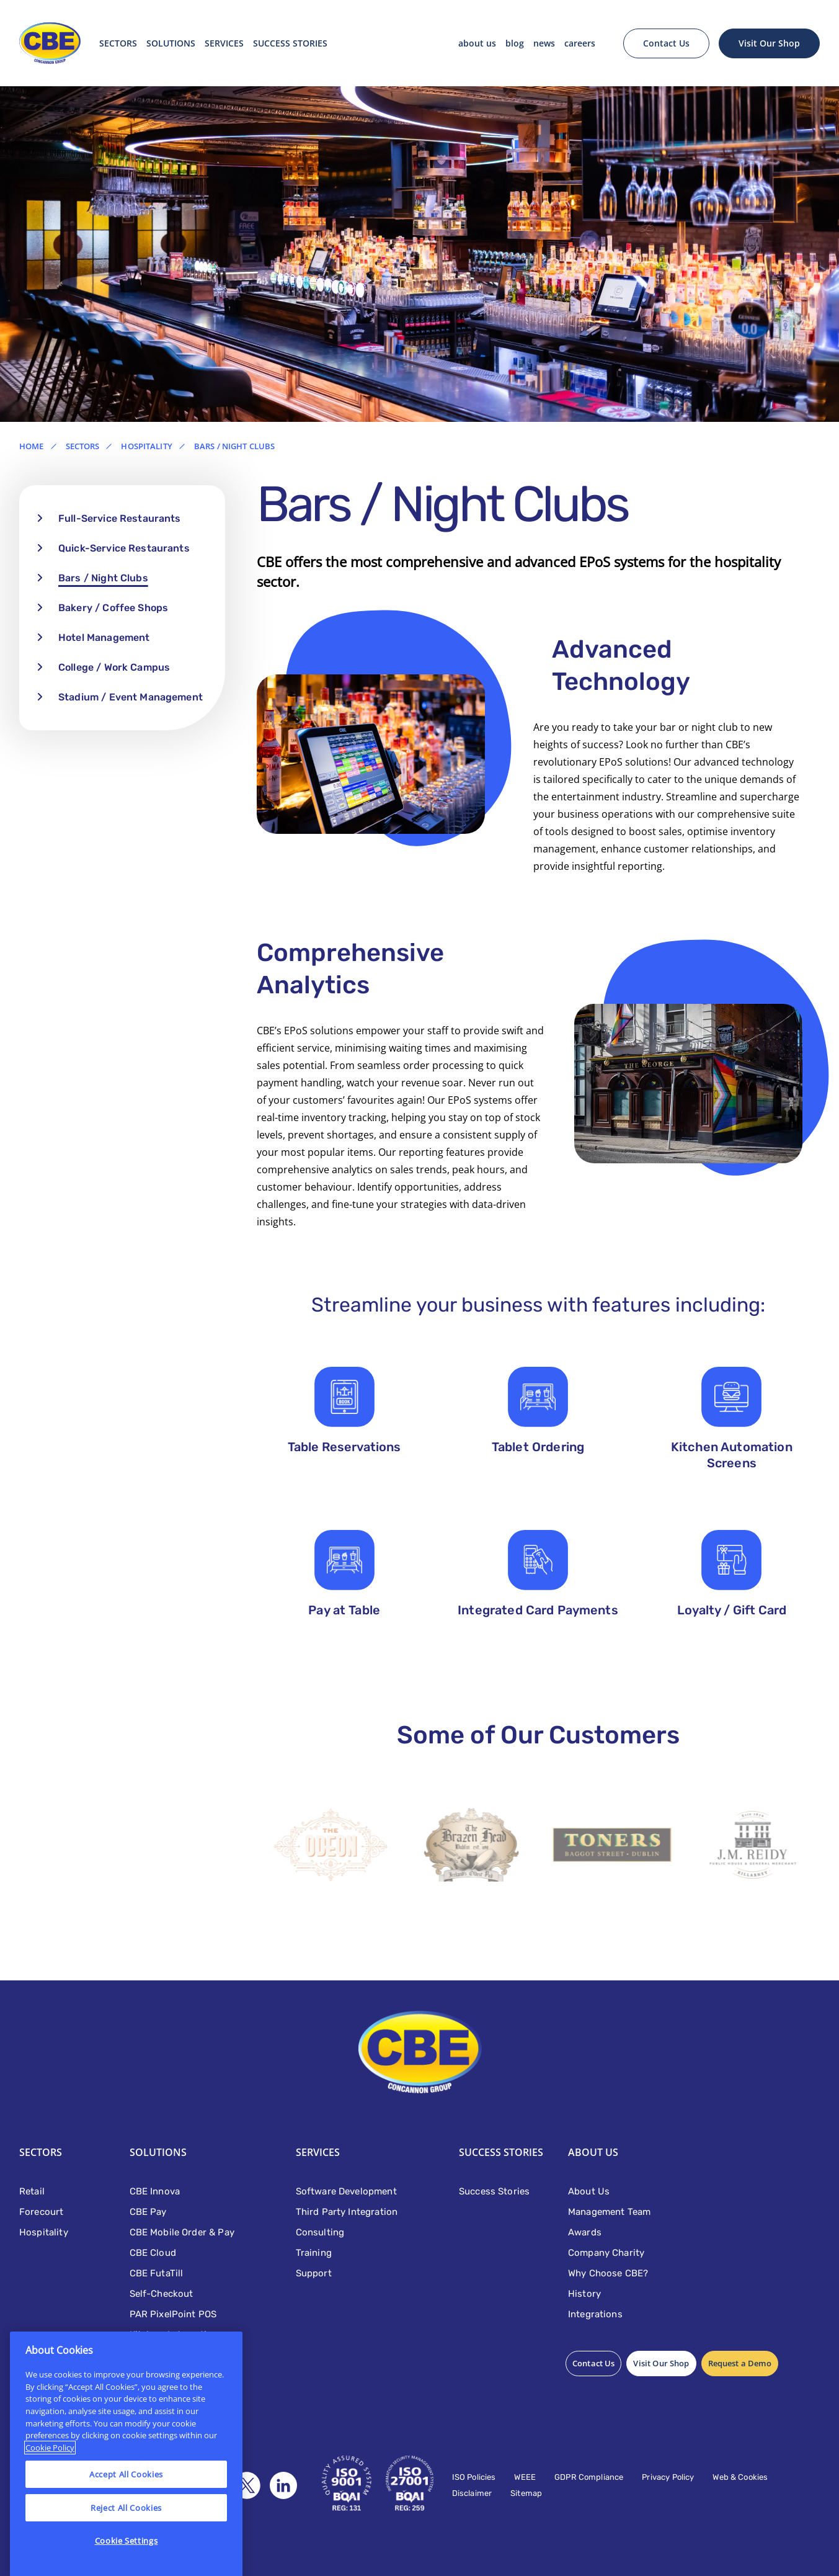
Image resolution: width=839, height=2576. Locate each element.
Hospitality (146, 446)
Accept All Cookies (126, 2502)
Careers (579, 43)
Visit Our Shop (769, 43)
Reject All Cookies (126, 2536)
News (544, 43)
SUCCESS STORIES (290, 43)
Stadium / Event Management (130, 697)
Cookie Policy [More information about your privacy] (49, 2476)
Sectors (118, 43)
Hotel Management (103, 637)
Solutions (170, 43)
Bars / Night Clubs (103, 578)
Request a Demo (739, 2363)
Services (224, 43)
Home (31, 446)
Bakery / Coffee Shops (113, 608)
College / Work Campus (114, 667)
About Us (477, 43)
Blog (514, 43)
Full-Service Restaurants (119, 518)
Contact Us (666, 43)
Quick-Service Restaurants (124, 548)
